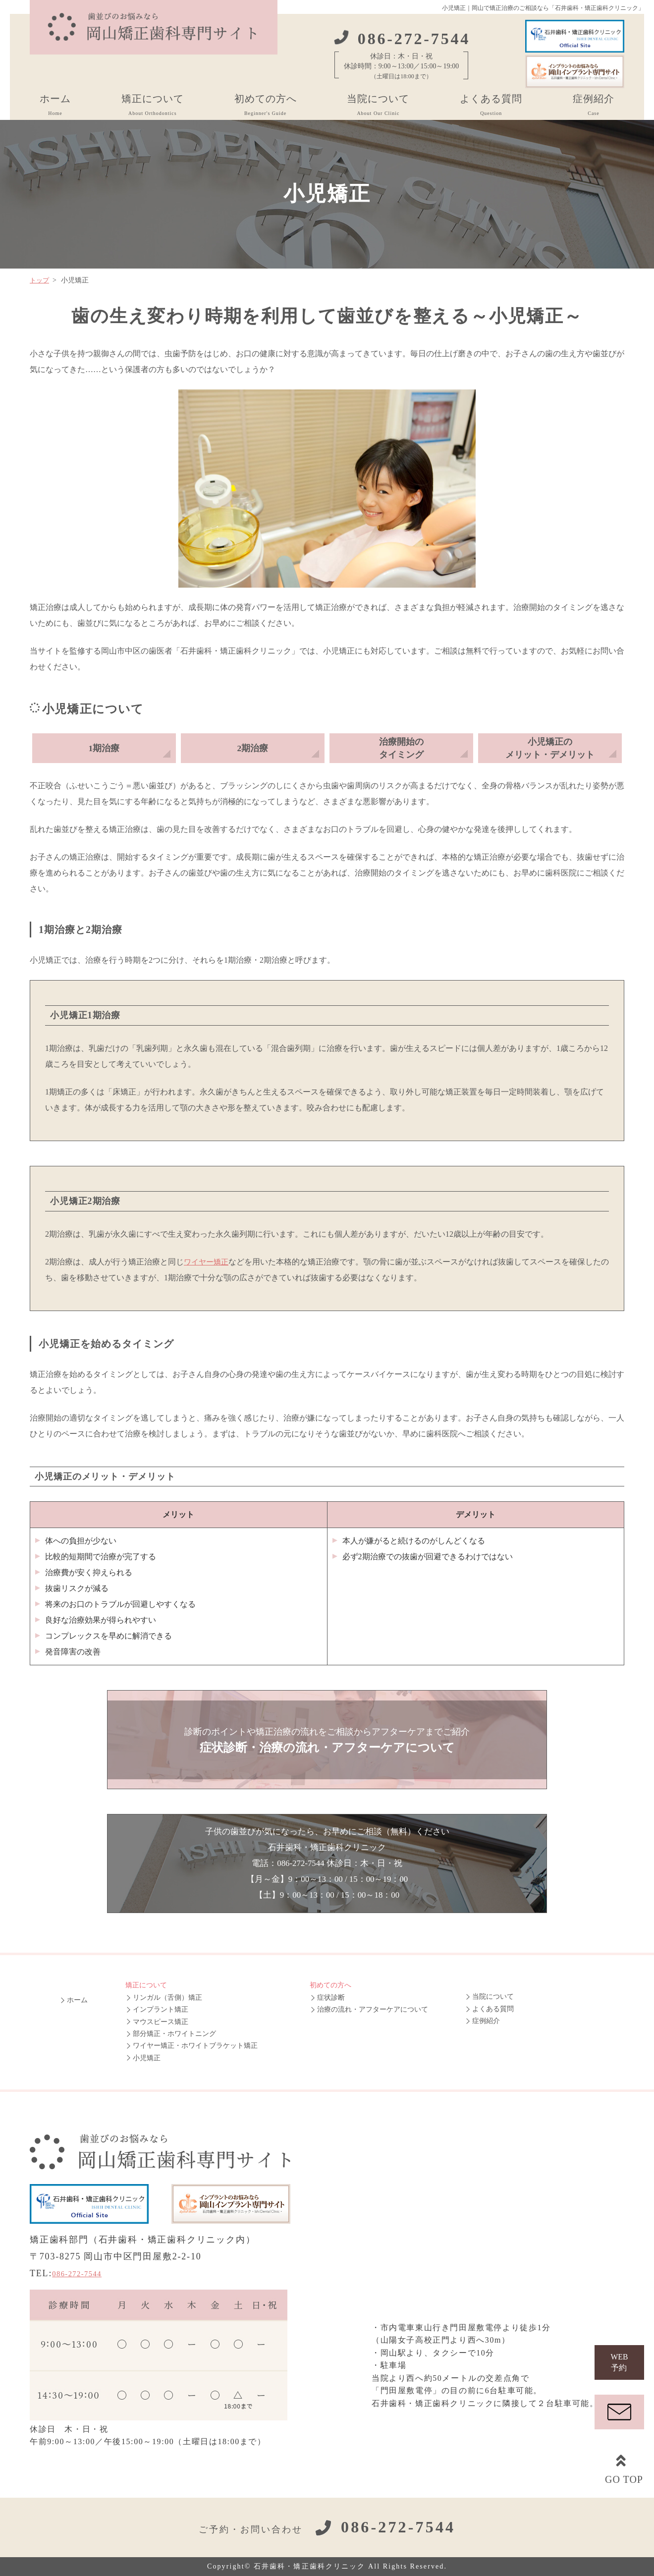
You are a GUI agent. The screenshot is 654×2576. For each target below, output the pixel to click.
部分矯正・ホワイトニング (174, 2033)
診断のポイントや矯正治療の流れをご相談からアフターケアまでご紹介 (327, 1741)
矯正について (152, 106)
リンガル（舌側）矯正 (167, 1997)
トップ (40, 280)
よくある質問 (491, 106)
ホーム (55, 106)
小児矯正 (147, 2058)
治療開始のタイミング (401, 748)
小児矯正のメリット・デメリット (550, 748)
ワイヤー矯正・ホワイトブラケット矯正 (195, 2045)
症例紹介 (593, 106)
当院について (378, 106)
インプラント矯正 (160, 2009)
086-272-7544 (82, 2273)
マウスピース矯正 (160, 2022)
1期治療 (104, 748)
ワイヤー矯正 (207, 1262)
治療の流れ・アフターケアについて (372, 2009)
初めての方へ (265, 106)
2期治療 (253, 748)
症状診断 (331, 1997)
